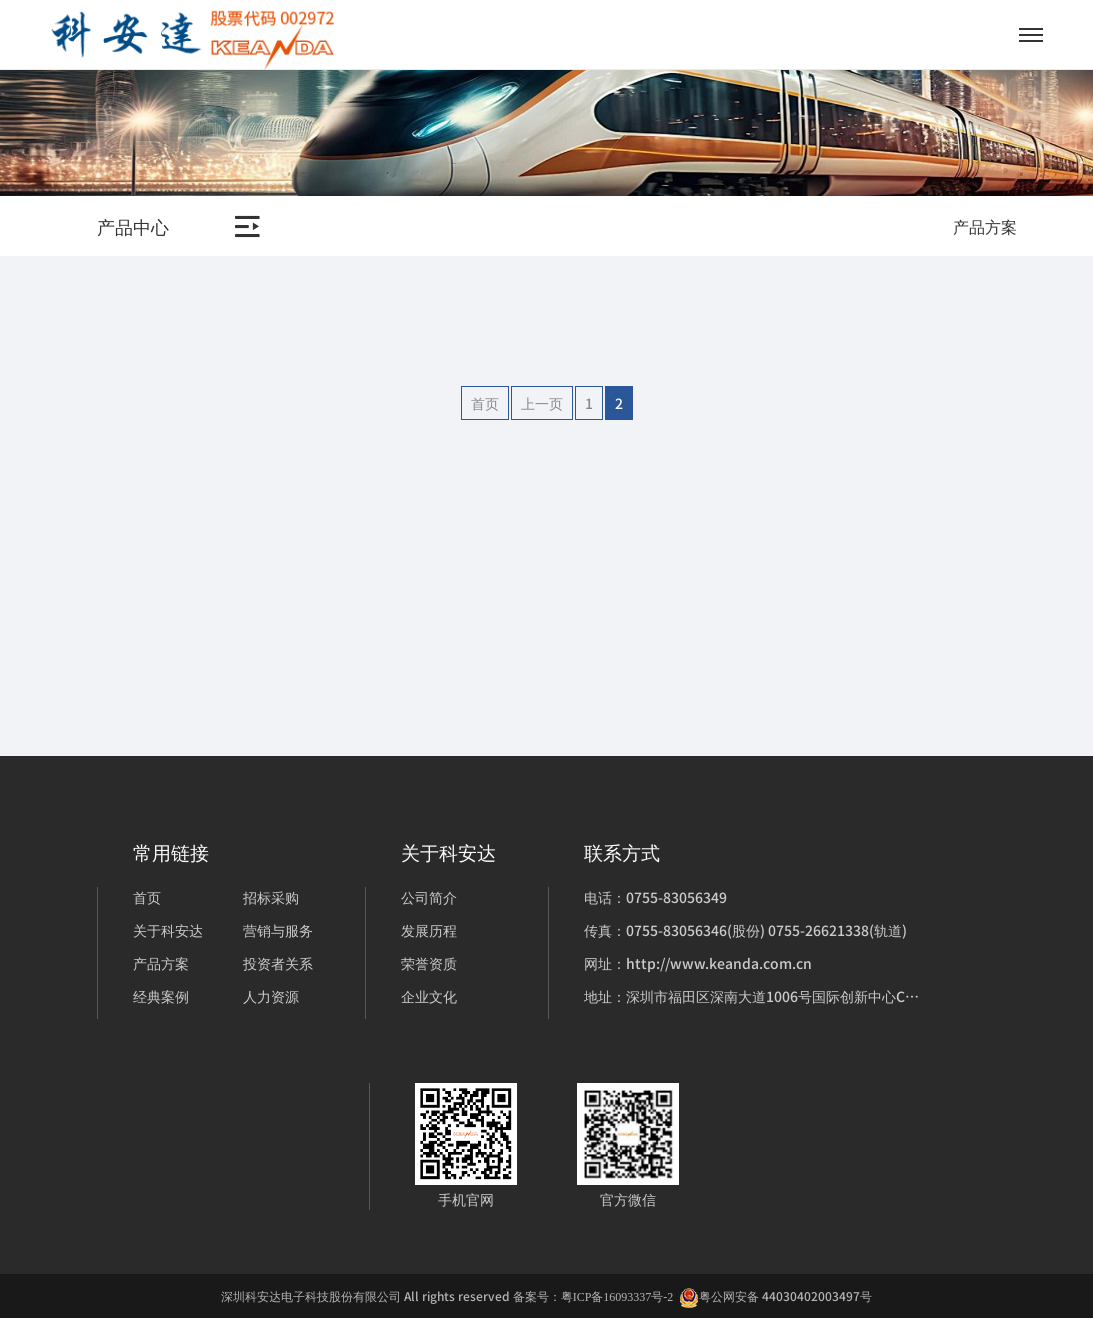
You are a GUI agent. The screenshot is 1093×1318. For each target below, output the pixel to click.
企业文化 (429, 996)
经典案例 (161, 996)
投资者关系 (278, 963)
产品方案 (161, 963)
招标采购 (271, 897)
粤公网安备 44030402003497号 (775, 1296)
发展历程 (429, 930)
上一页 (542, 403)
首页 (485, 403)
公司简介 (429, 897)
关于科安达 (168, 930)
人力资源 (271, 996)
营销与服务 (278, 930)
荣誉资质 (429, 963)
